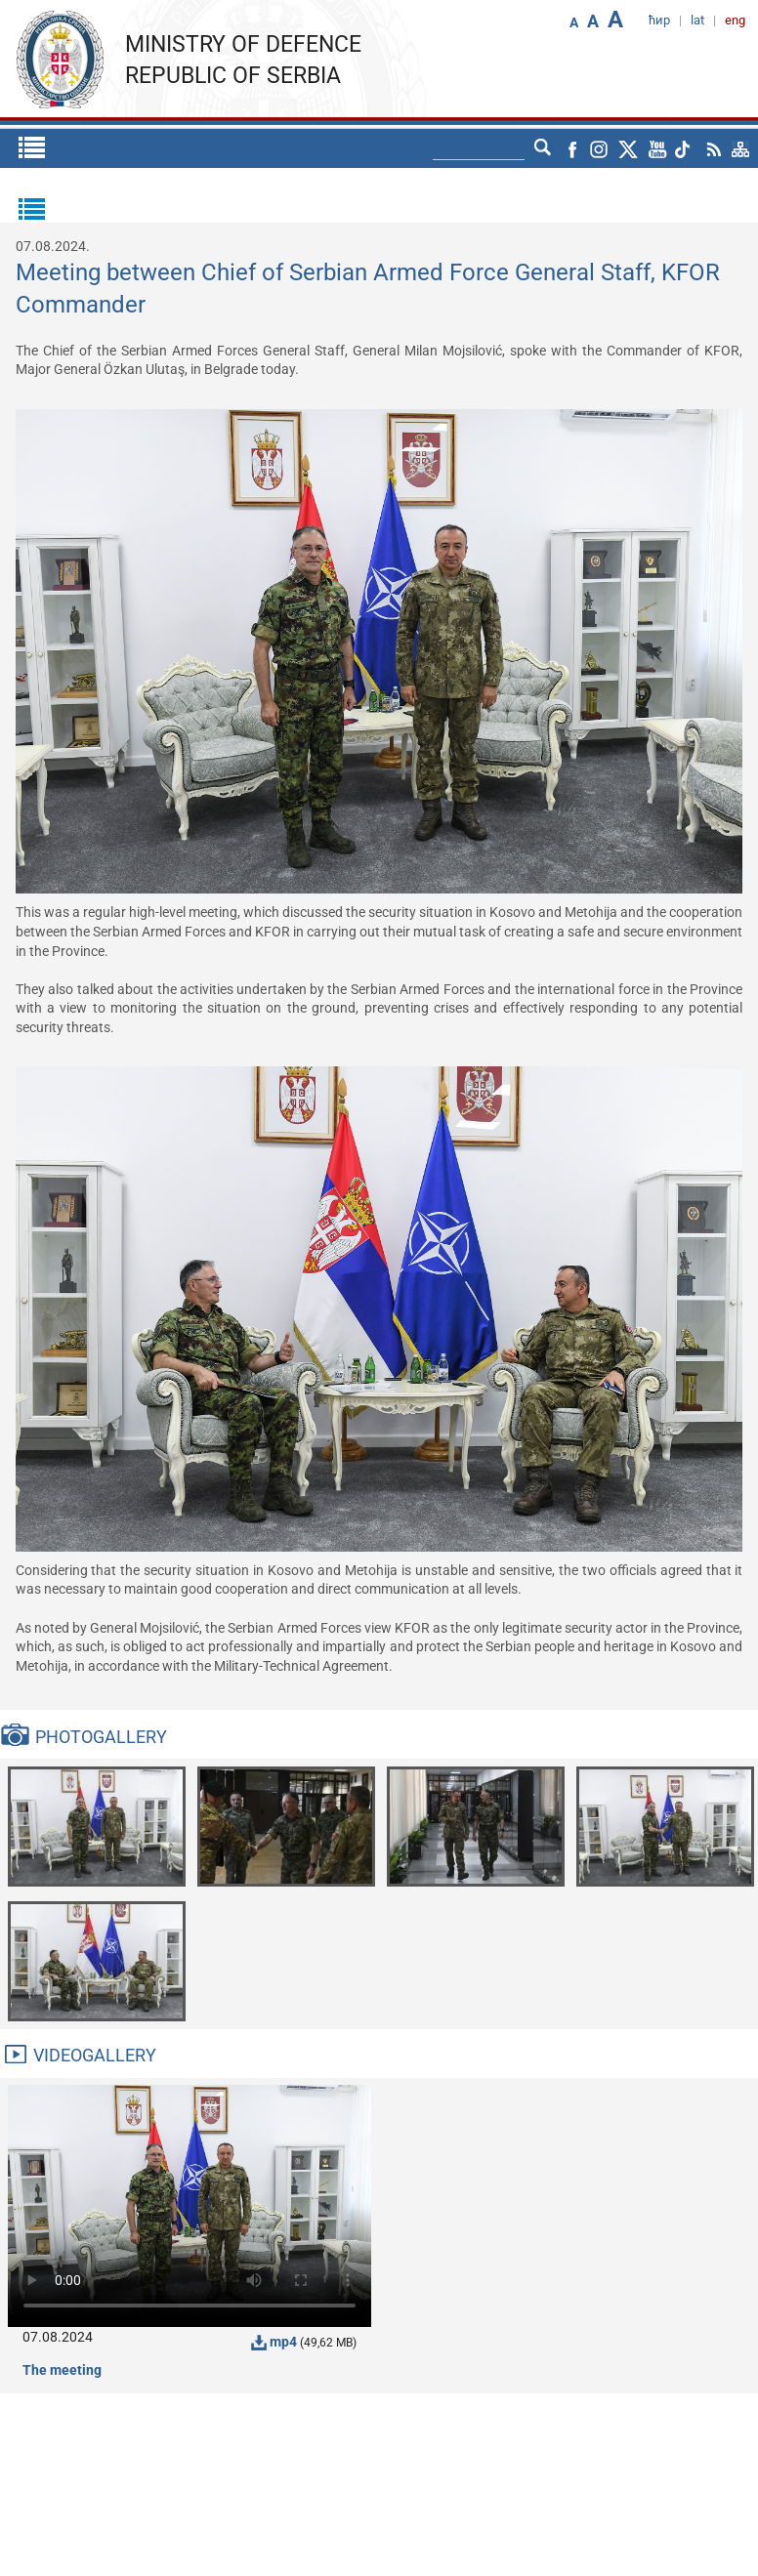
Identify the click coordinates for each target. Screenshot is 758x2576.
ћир (659, 20)
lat (697, 20)
